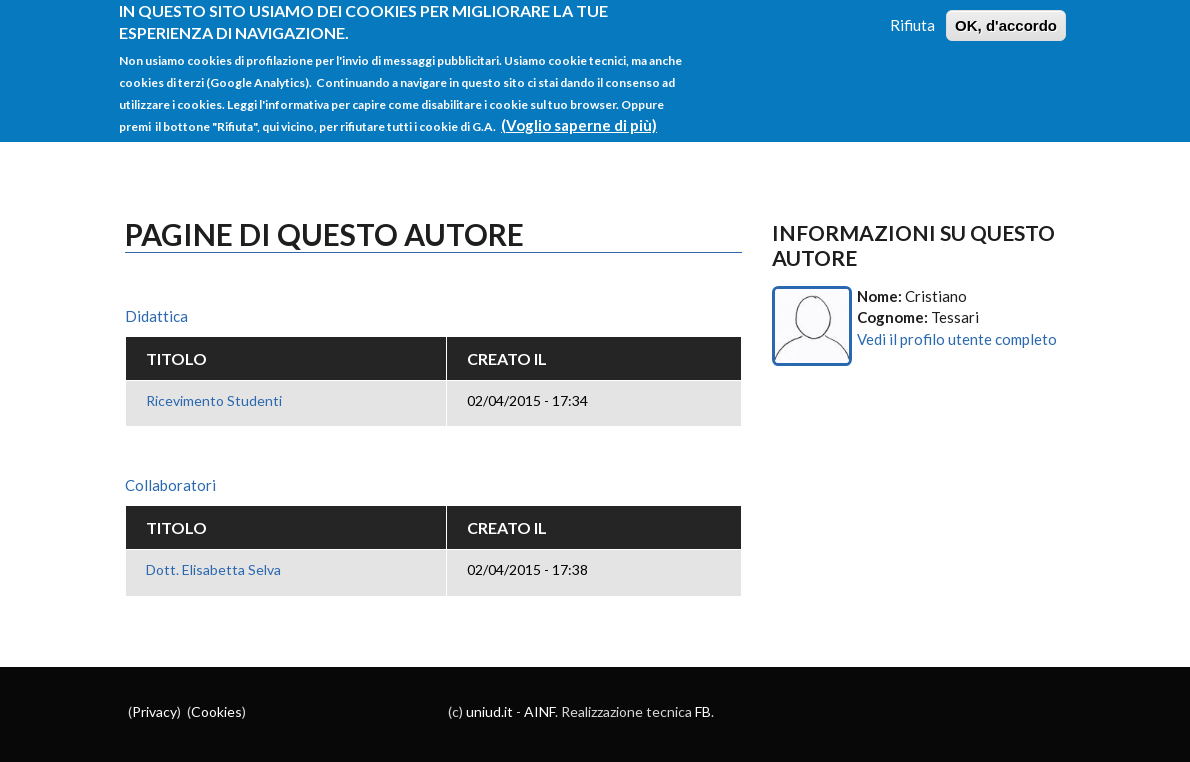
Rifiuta (912, 15)
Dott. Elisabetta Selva (213, 569)
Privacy (154, 711)
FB (703, 711)
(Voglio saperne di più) (579, 115)
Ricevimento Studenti (214, 400)
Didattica (156, 316)
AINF (539, 711)
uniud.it (489, 711)
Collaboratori (170, 485)
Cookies (216, 711)
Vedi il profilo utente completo (957, 339)
